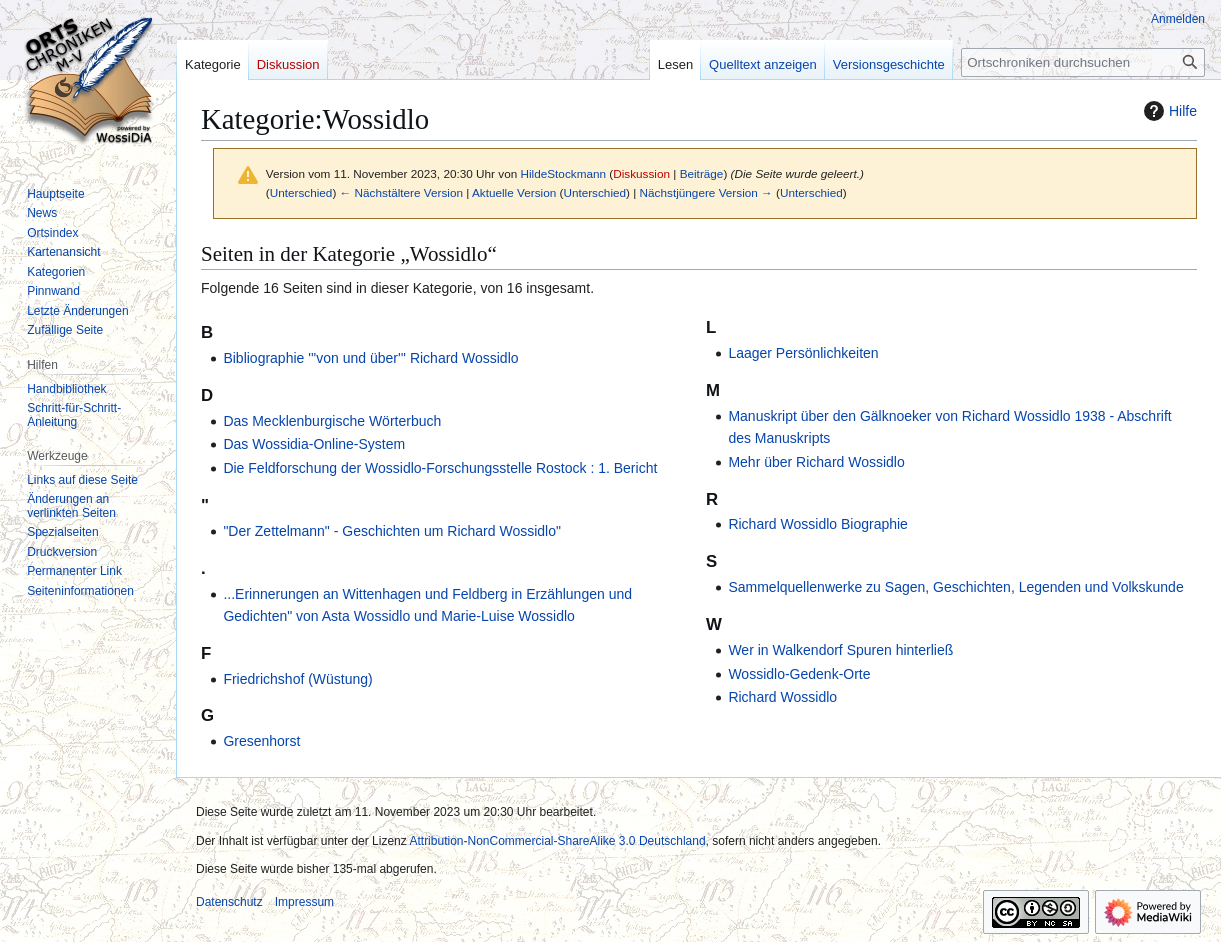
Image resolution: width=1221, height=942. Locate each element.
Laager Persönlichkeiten (803, 353)
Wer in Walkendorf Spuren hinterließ (840, 650)
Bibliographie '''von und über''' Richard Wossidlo (370, 358)
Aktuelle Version (514, 192)
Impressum (304, 902)
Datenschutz (229, 902)
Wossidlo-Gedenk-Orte (799, 674)
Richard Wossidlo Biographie (818, 524)
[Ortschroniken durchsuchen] (1083, 62)
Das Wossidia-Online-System (314, 444)
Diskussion (641, 173)
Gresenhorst (261, 741)
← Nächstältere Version (401, 192)
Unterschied (301, 192)
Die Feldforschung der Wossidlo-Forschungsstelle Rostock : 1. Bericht (440, 468)
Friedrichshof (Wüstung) (297, 679)
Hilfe (1168, 111)
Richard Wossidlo (782, 697)
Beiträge (702, 173)
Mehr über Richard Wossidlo (816, 462)
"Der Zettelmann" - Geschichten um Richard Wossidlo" (392, 531)
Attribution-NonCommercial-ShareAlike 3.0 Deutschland (557, 841)
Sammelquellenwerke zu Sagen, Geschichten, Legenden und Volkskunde (955, 587)
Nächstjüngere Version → (706, 192)
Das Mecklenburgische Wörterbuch (332, 421)
